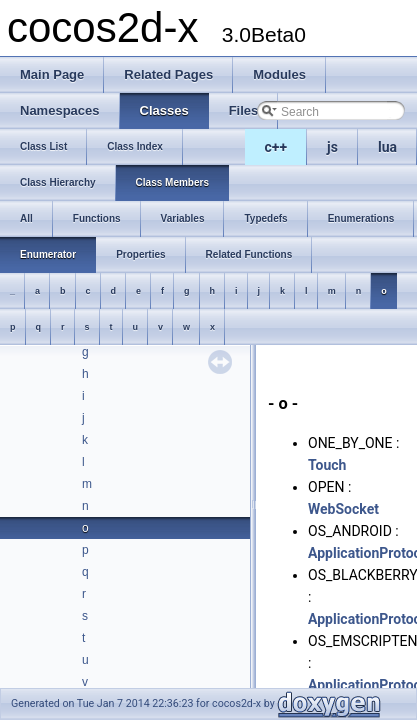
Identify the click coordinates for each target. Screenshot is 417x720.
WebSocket (343, 509)
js (332, 147)
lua (387, 147)
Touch (327, 465)
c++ (276, 147)
